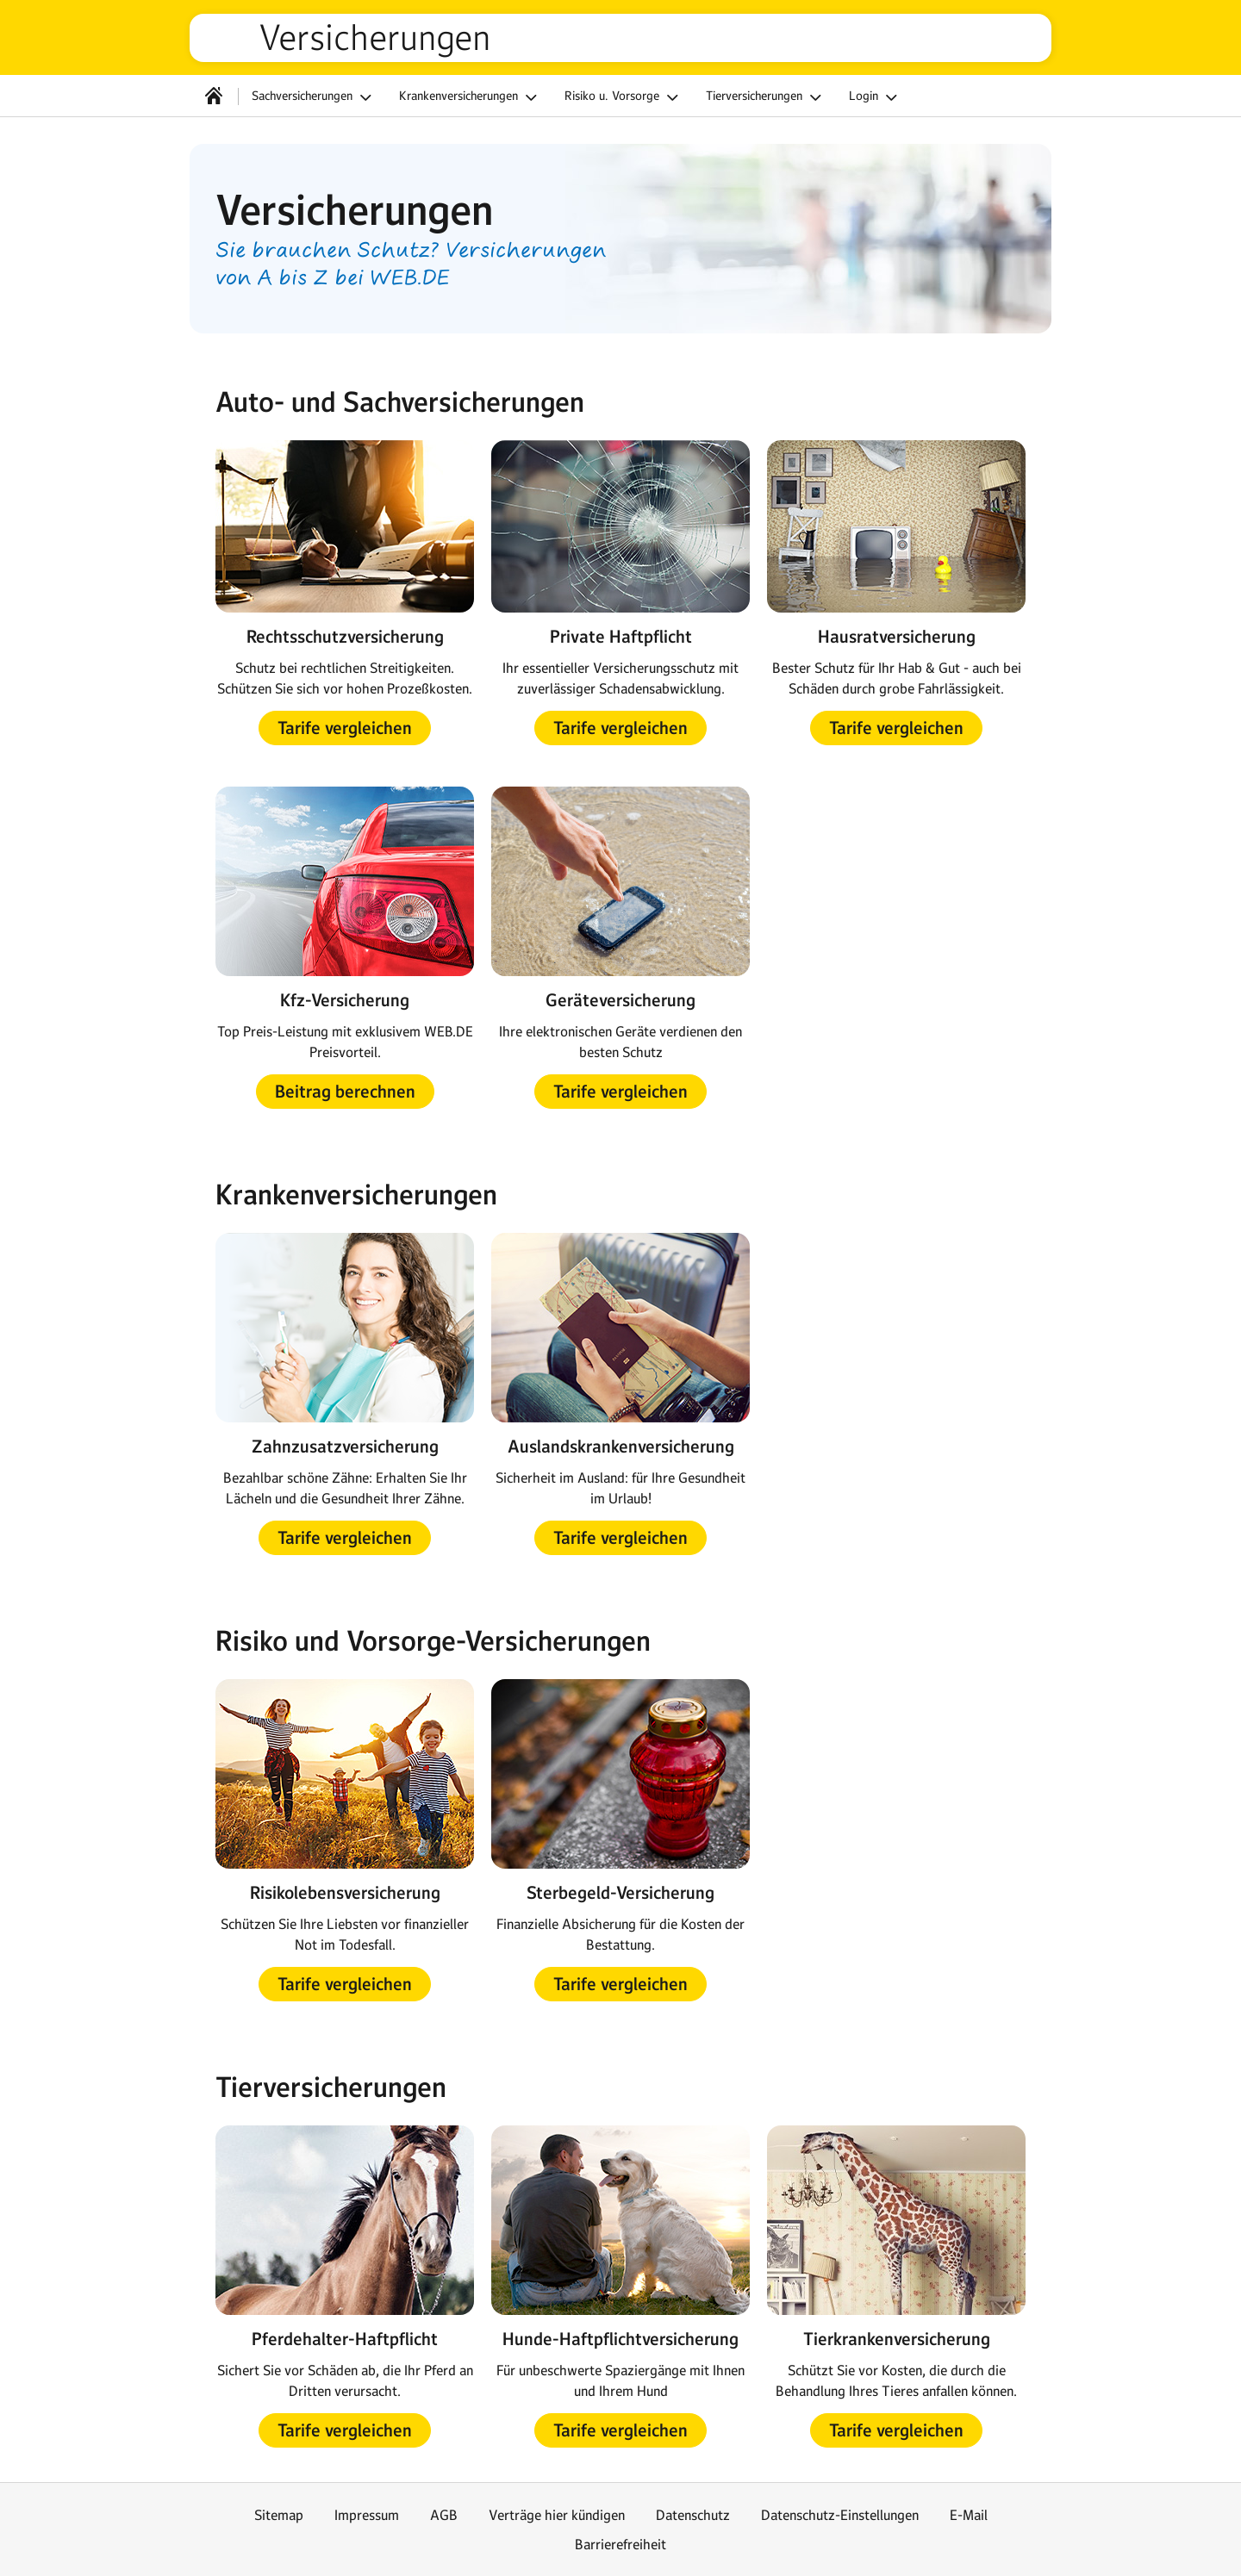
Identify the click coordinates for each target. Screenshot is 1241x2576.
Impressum (366, 2514)
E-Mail (969, 2514)
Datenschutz (693, 2514)
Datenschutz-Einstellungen (840, 2514)
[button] (345, 728)
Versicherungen (374, 38)
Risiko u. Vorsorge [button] (623, 97)
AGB (444, 2514)
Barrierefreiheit (620, 2544)
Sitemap (278, 2514)
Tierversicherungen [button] (766, 97)
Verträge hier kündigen (557, 2514)
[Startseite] (214, 95)
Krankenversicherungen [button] (470, 97)
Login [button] (875, 97)
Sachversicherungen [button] (314, 97)
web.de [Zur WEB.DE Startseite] (231, 38)
